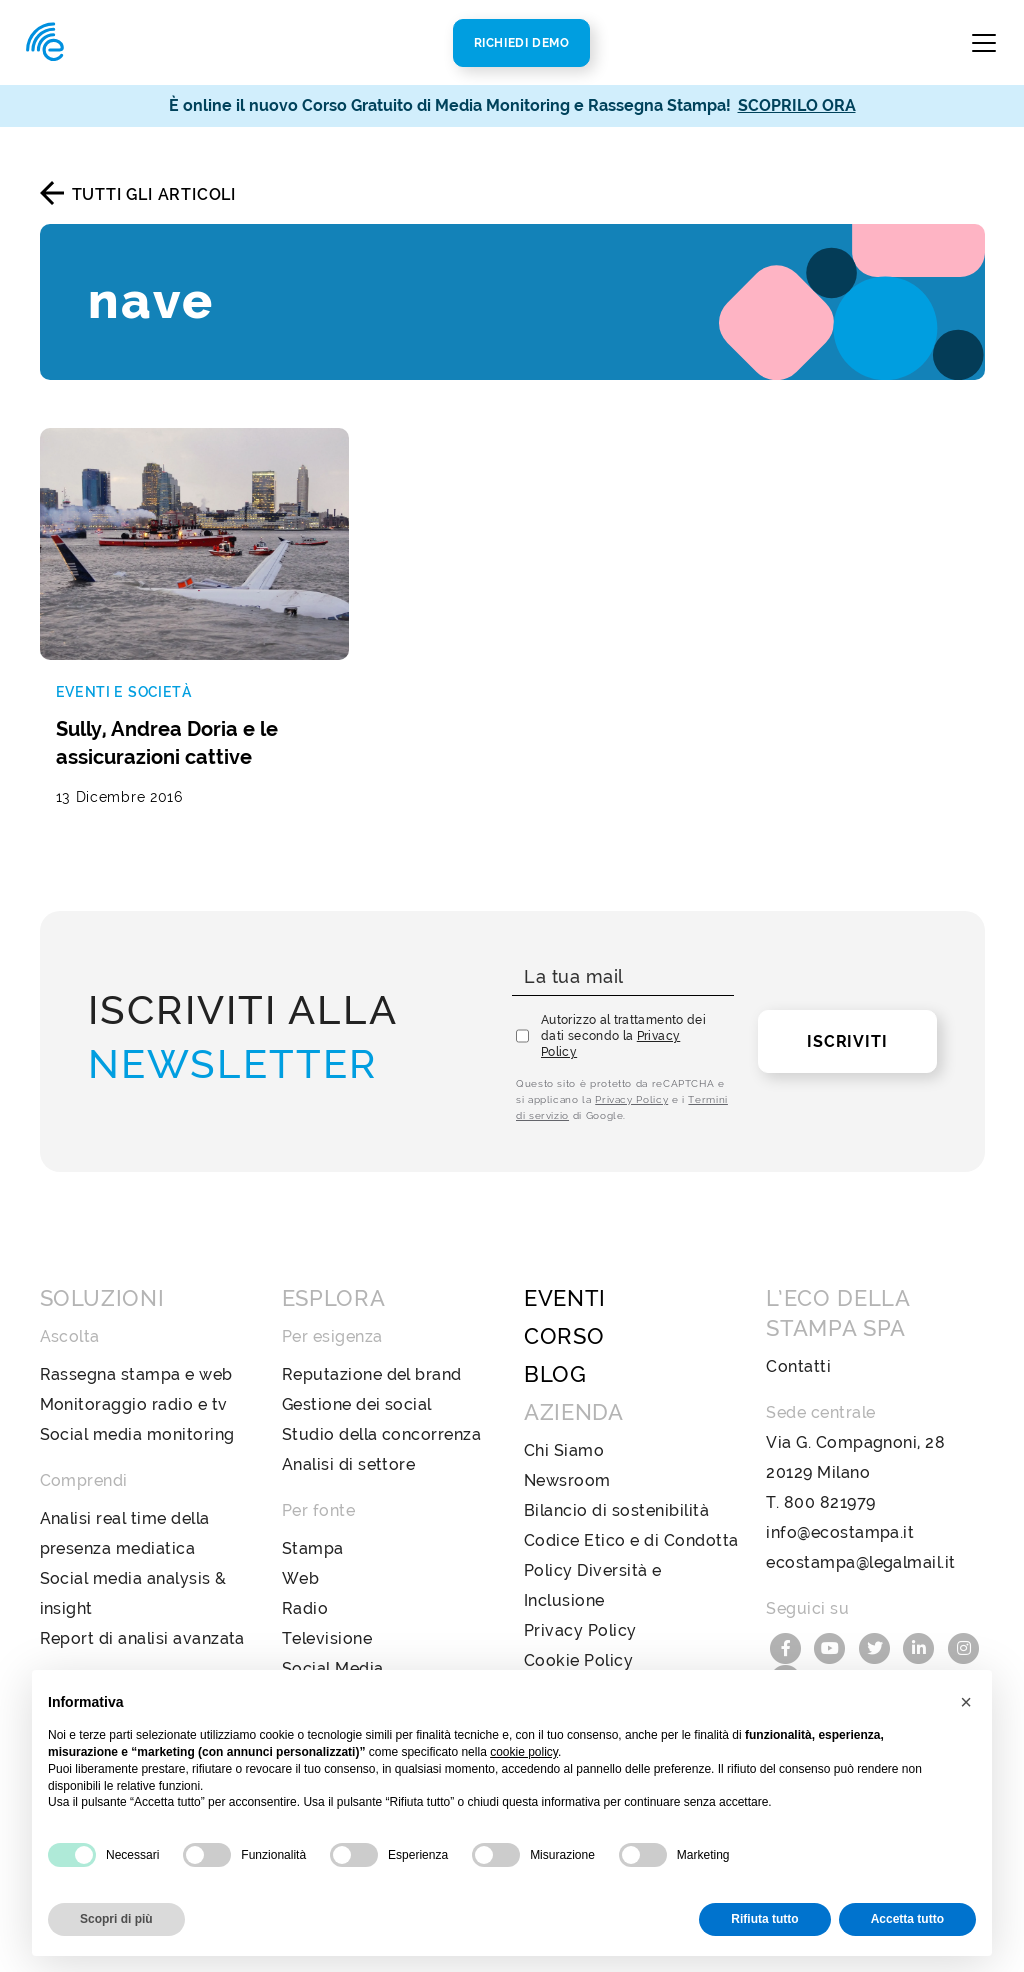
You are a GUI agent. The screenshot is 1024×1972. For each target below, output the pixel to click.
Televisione (327, 1638)
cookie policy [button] (524, 1752)
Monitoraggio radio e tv (134, 1404)
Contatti (798, 1366)
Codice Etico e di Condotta (631, 1540)
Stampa (313, 1548)
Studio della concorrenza (382, 1434)
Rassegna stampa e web (136, 1374)
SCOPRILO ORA (797, 105)
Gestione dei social (357, 1404)
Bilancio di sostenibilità (616, 1510)
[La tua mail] (623, 977)
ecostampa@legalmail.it (861, 1562)
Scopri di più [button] (116, 1919)
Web (300, 1578)
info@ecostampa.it (840, 1532)
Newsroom (567, 1480)
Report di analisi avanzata (142, 1638)
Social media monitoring (137, 1434)
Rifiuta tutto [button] (764, 1919)
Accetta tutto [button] (907, 1919)
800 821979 (830, 1502)
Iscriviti (847, 1041)
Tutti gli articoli (154, 194)
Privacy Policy (631, 1099)
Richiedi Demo (522, 43)
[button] (966, 1702)
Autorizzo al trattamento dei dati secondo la (623, 1036)
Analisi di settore (349, 1464)
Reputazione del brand (372, 1374)
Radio (305, 1608)
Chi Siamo (564, 1450)
